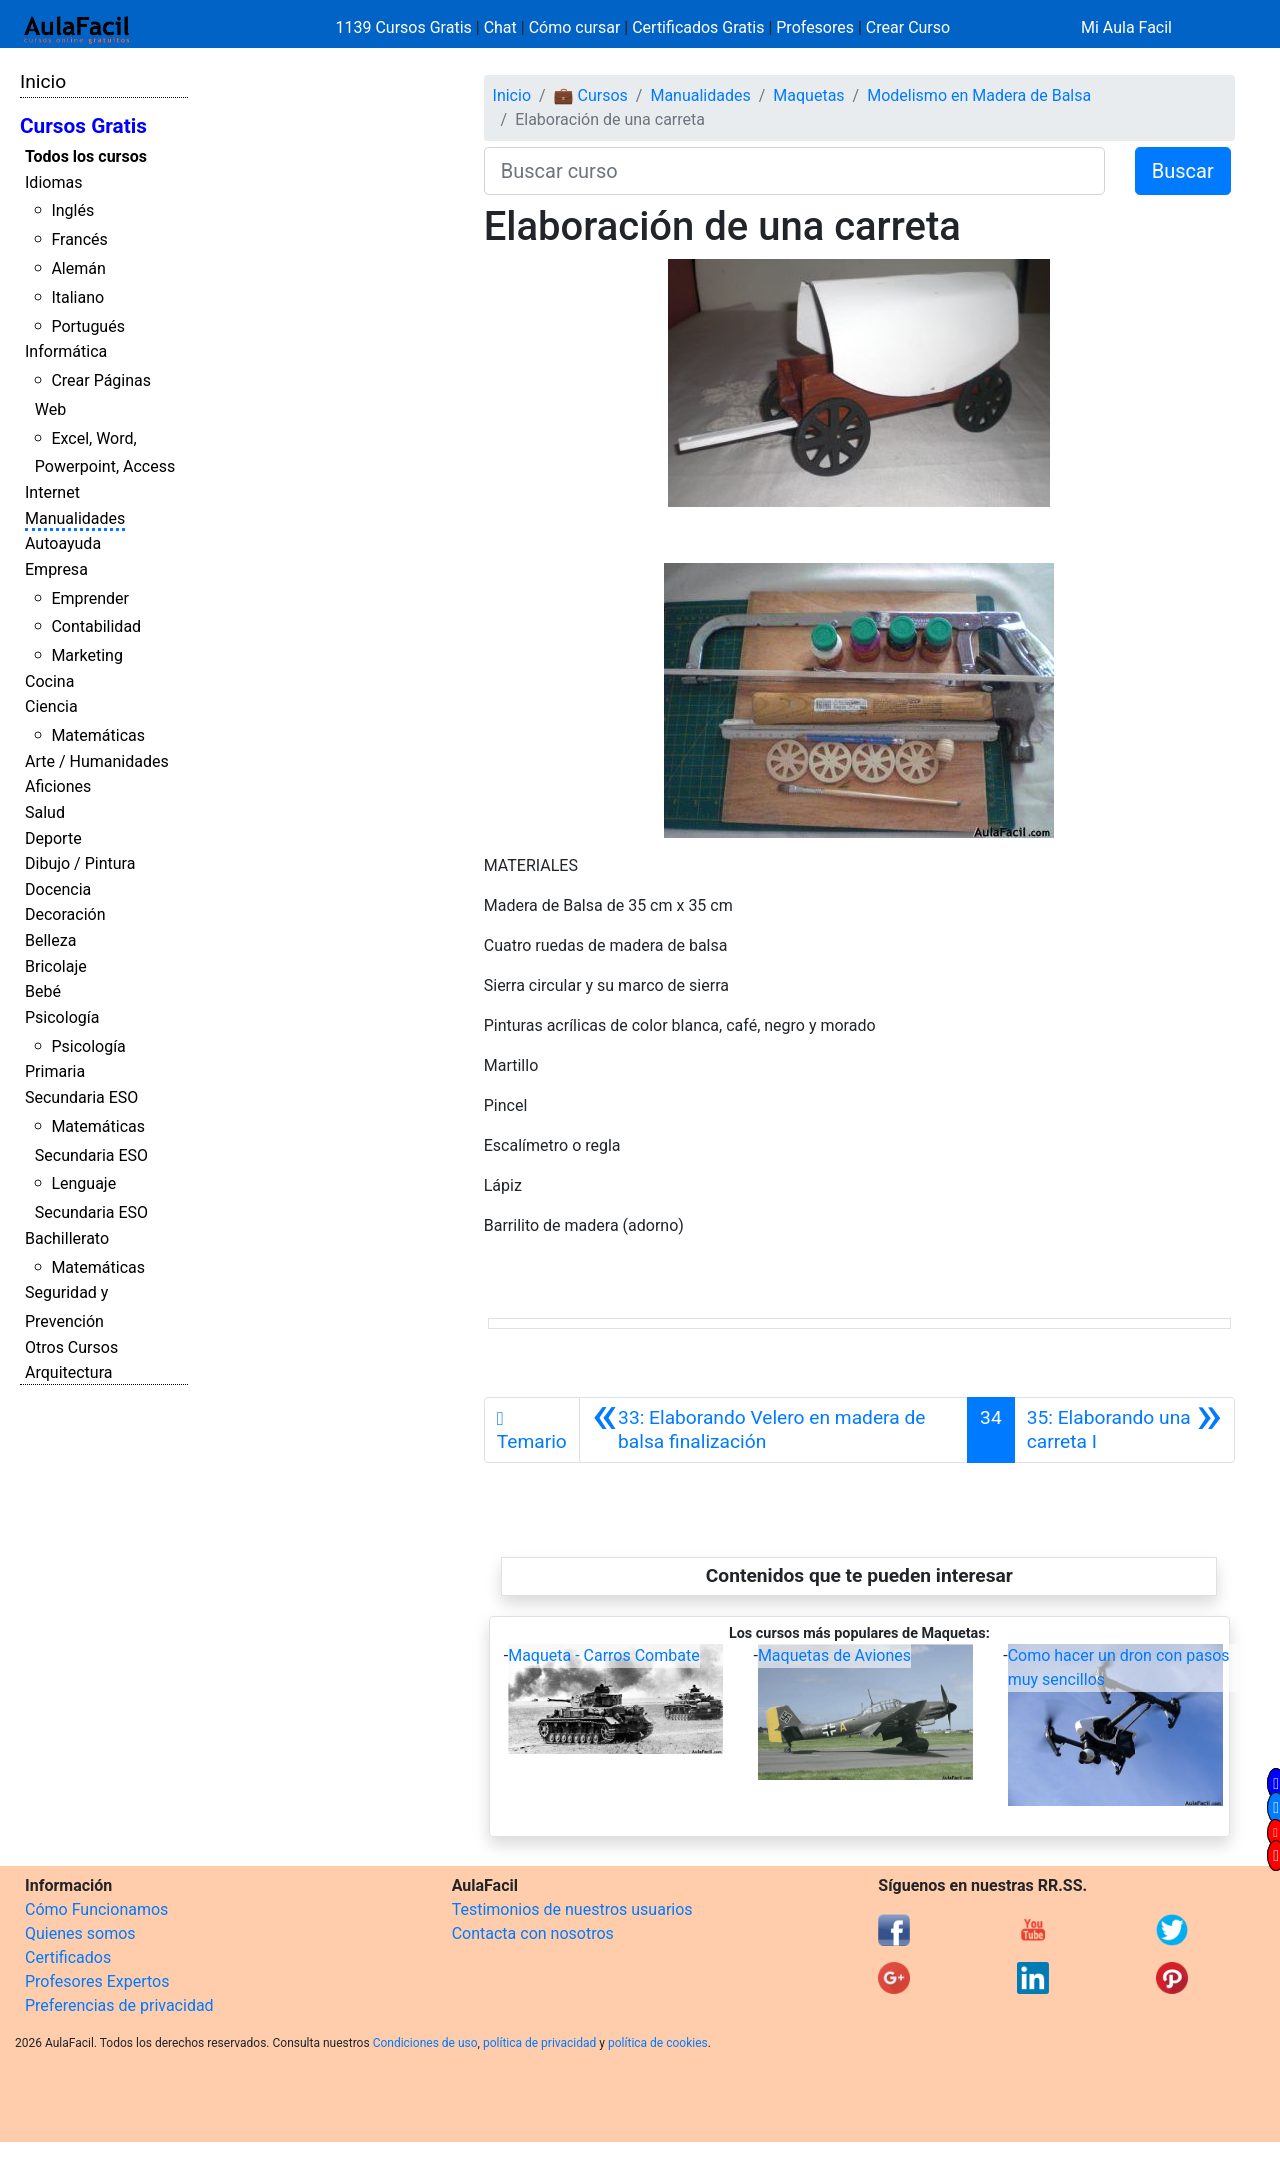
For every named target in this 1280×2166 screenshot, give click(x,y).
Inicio (43, 81)
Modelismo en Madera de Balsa (979, 95)
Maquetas (808, 95)
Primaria (55, 1071)
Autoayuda (63, 543)
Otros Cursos (71, 1347)
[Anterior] (773, 1430)
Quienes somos (80, 1933)
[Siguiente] (1124, 1430)
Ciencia (51, 706)
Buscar (1183, 171)
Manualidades (75, 518)
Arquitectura (68, 1372)
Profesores (815, 27)
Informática (66, 351)
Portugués (88, 326)
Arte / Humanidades (97, 761)
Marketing (86, 655)
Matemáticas (98, 735)
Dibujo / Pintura (80, 863)
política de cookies (658, 2043)
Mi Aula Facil (1126, 27)
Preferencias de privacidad (119, 2005)
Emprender (90, 598)
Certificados (68, 1957)
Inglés (72, 210)
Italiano (77, 297)
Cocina (49, 681)
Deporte (53, 838)
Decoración (65, 914)
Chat (500, 27)
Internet (52, 492)
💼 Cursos (591, 95)
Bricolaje (56, 966)
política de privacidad (539, 2043)
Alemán (78, 268)
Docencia (58, 889)
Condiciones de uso (425, 2043)
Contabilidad (96, 626)
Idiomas (53, 182)
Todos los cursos (86, 156)
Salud (45, 812)
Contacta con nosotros (533, 1933)
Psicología (62, 1017)
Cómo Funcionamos (96, 1909)
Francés (79, 239)
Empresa (56, 569)
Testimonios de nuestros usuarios (572, 1909)
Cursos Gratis (83, 126)
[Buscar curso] (794, 171)
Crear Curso (908, 27)
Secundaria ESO (81, 1097)
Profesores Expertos (97, 1981)
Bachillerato (67, 1238)
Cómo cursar (575, 27)
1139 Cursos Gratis (406, 27)
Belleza (50, 940)
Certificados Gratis (698, 27)
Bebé (43, 991)
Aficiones (58, 786)
